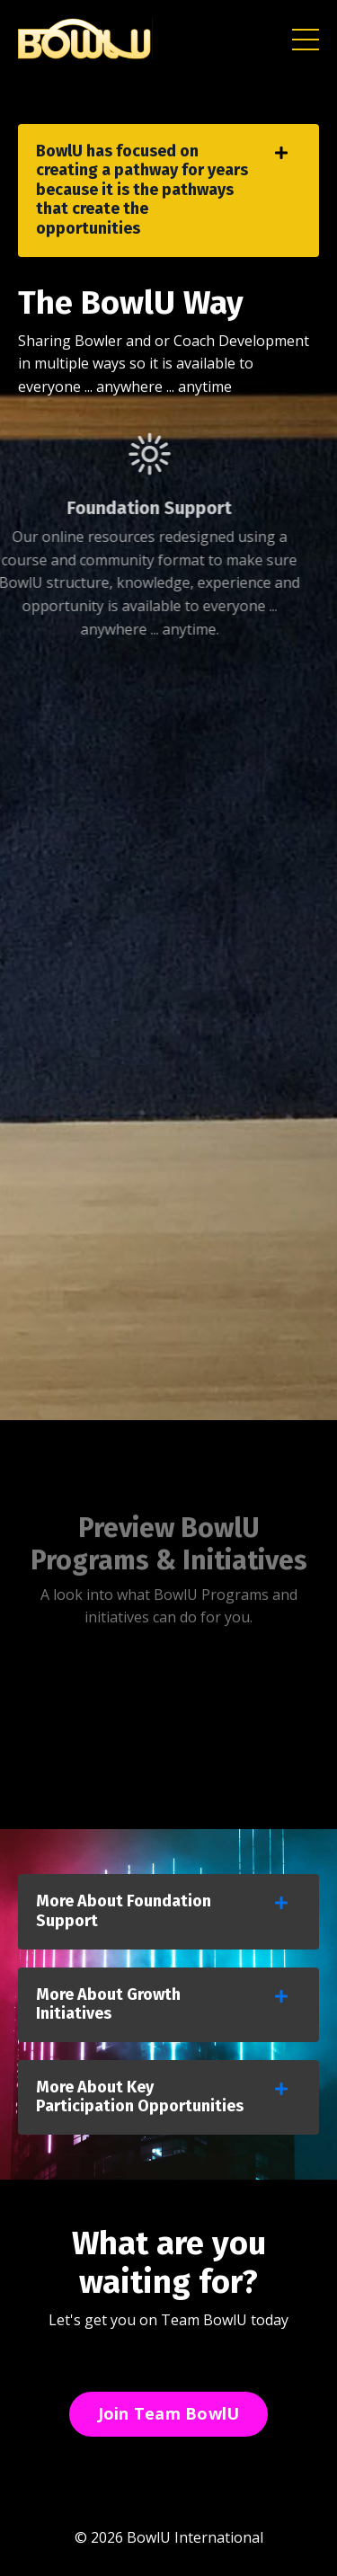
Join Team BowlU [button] (169, 2413)
